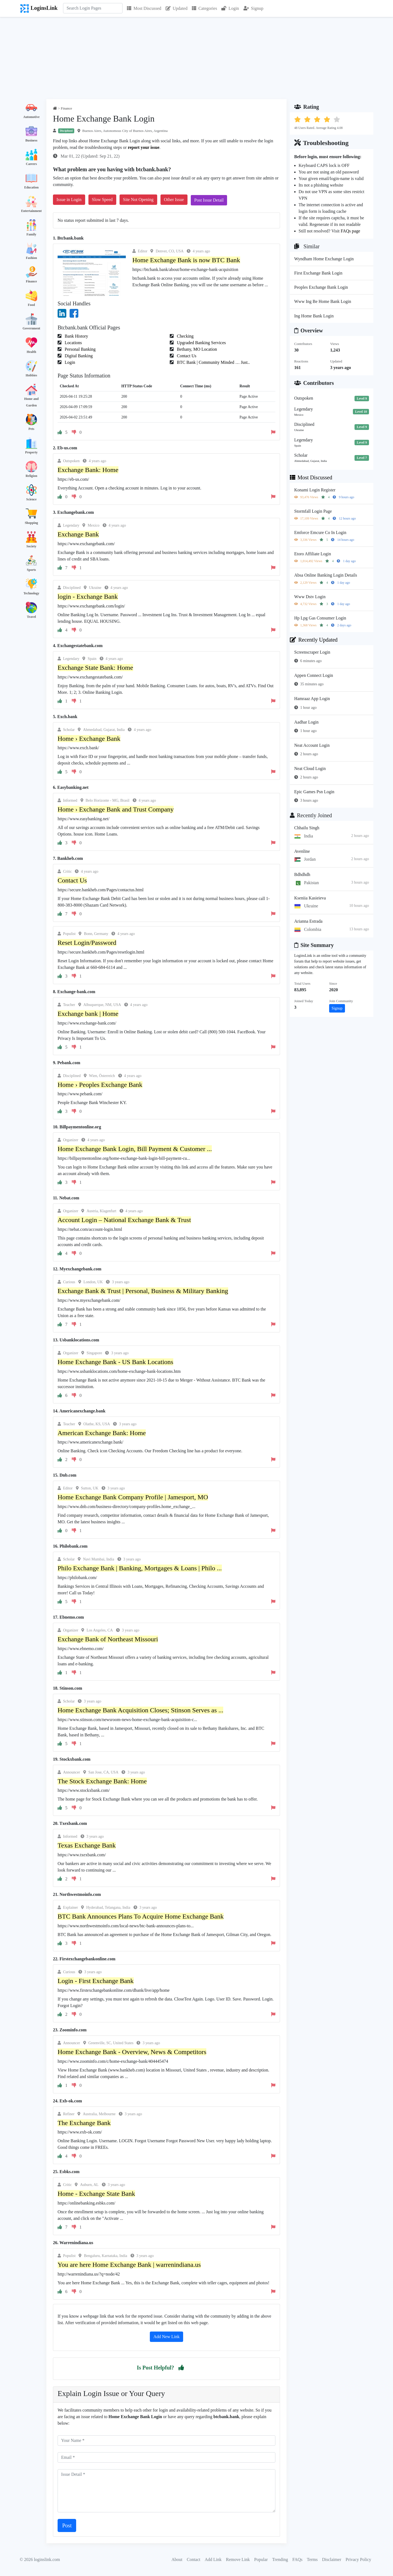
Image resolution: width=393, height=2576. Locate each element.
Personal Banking (80, 349)
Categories (204, 8)
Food (31, 305)
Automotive (31, 117)
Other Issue (174, 199)
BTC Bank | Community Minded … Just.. (213, 362)
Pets (31, 429)
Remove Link (238, 2559)
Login (230, 8)
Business (31, 140)
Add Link (213, 2559)
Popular (261, 2559)
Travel (31, 617)
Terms (312, 2559)
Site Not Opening (138, 199)
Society (31, 546)
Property (31, 452)
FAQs (297, 2559)
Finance (31, 281)
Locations (73, 342)
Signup (253, 8)
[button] (181, 2367)
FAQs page (350, 231)
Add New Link (166, 2336)
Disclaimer (331, 2559)
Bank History (76, 336)
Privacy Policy (358, 2559)
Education (31, 187)
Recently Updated (314, 640)
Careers (31, 164)
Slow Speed (102, 199)
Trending (280, 2559)
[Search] (93, 8)
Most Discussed (144, 8)
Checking (184, 336)
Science (31, 499)
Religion (31, 476)
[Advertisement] (196, 58)
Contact (193, 2559)
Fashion (31, 258)
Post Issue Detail (209, 200)
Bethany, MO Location (196, 349)
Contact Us (186, 355)
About (176, 2559)
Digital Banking (78, 355)
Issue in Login (69, 199)
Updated (176, 8)
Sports (31, 570)
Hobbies (31, 375)
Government (31, 328)
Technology (31, 593)
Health (31, 352)
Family (31, 234)
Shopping (31, 523)
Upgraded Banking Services (201, 342)
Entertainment (31, 211)
